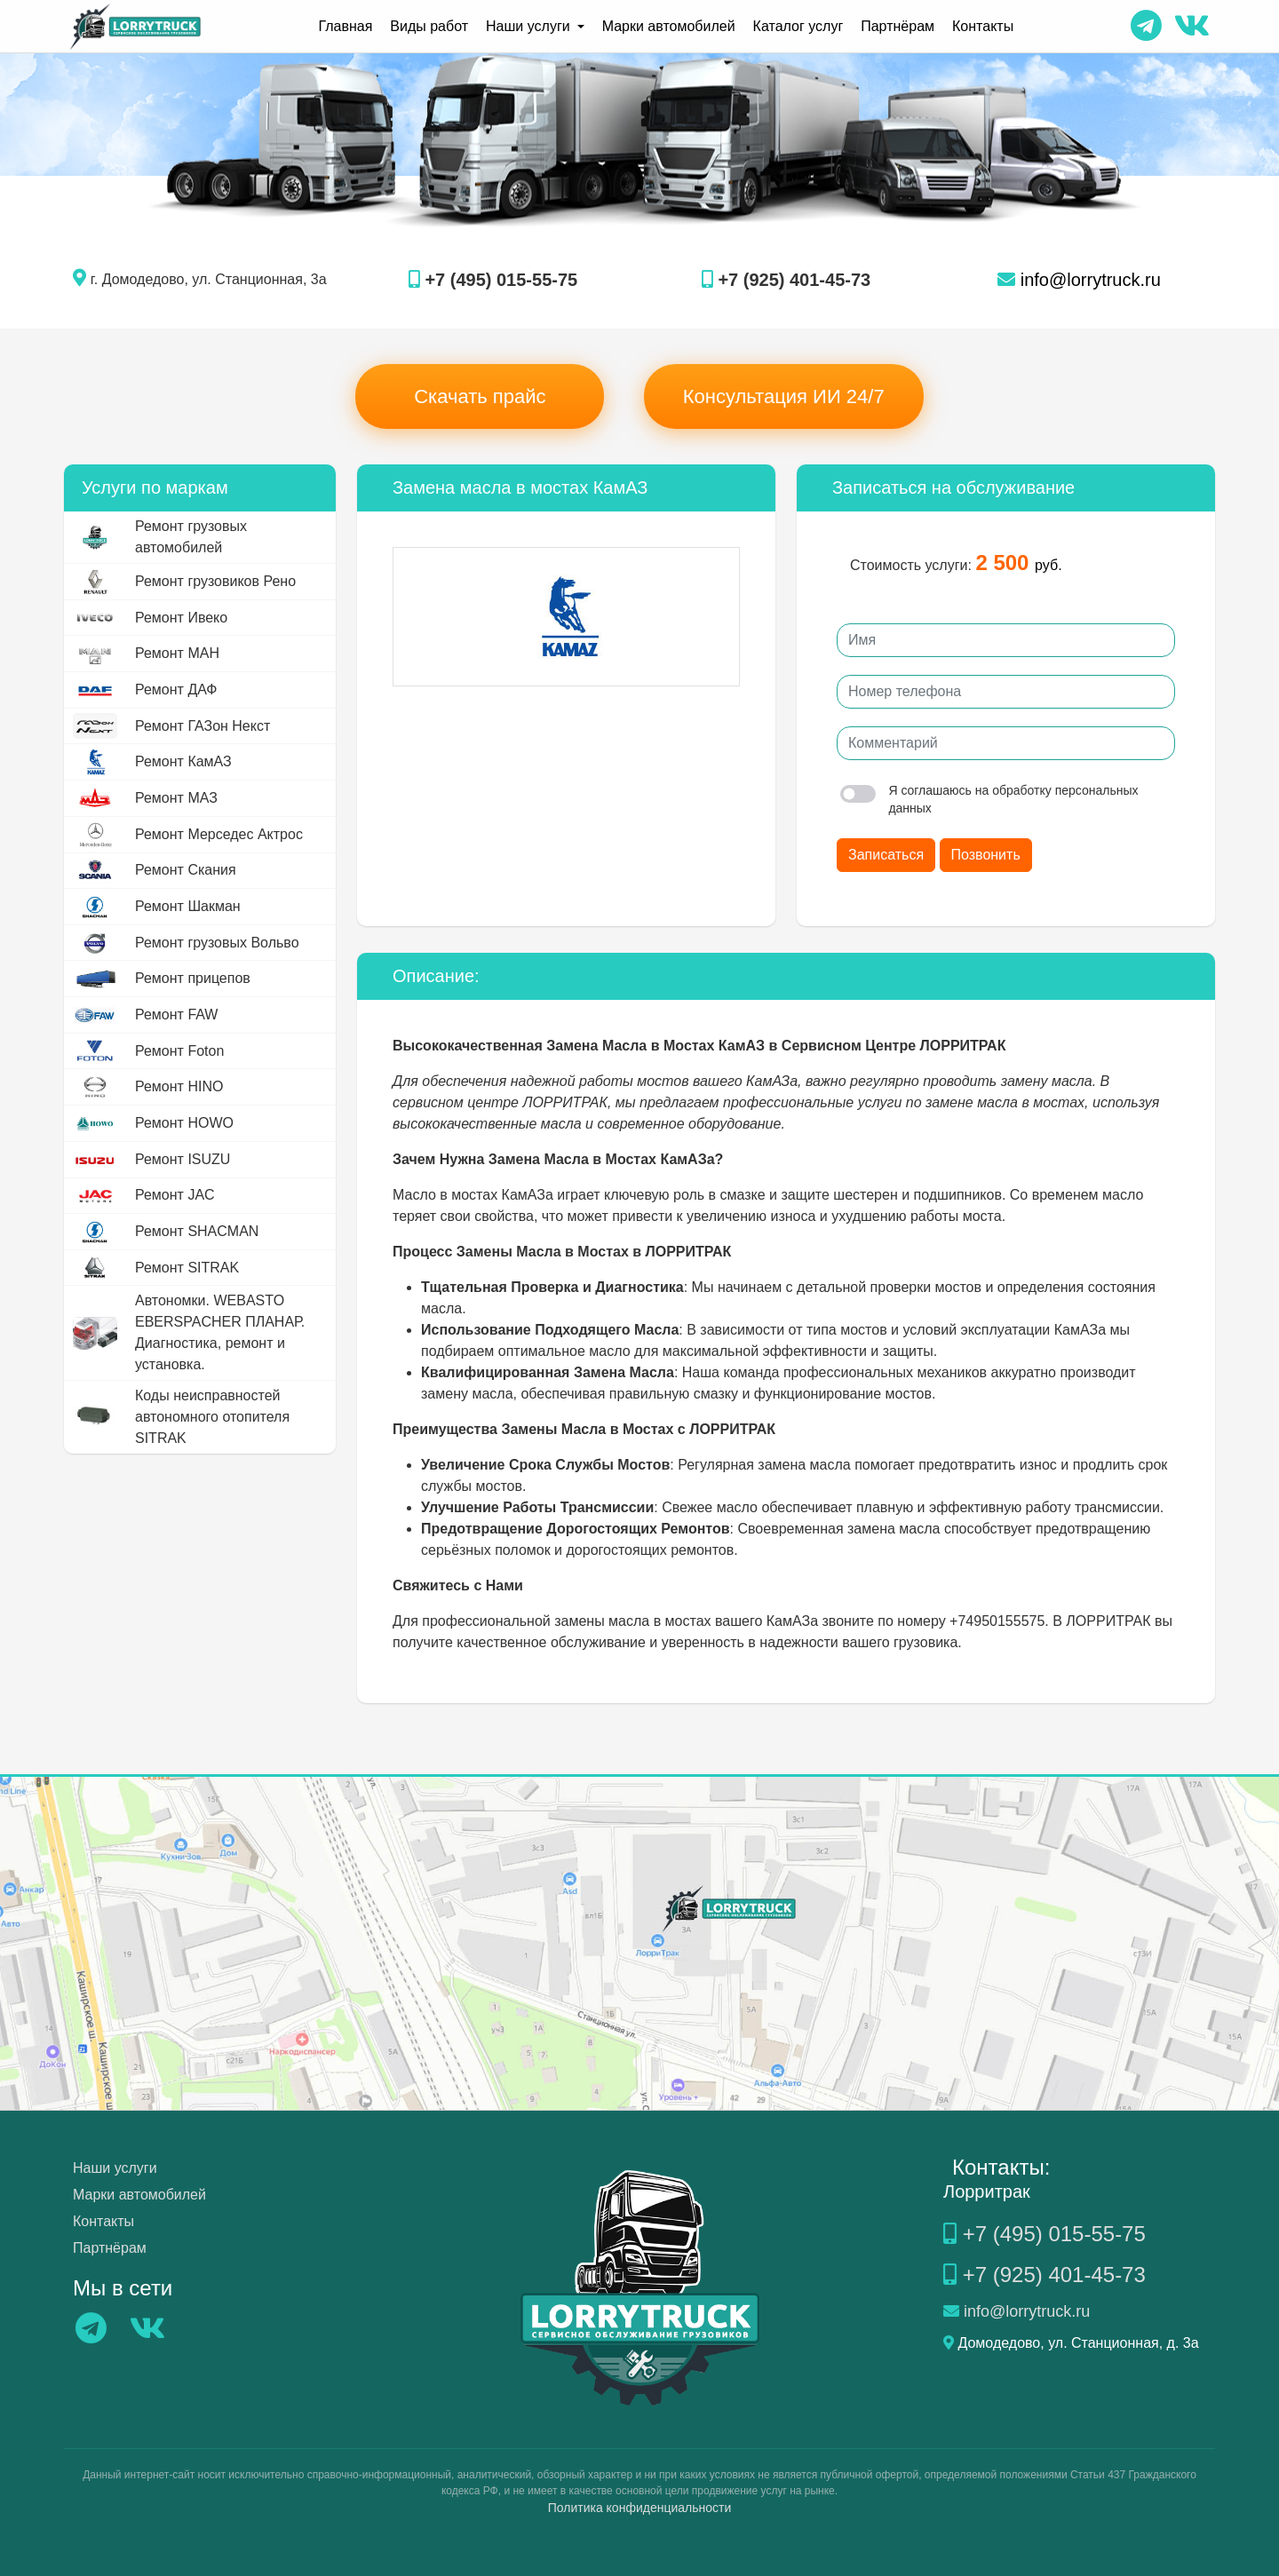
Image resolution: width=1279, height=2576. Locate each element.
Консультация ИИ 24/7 (784, 396)
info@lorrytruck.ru (1079, 279)
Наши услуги (115, 2168)
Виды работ (429, 26)
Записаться (886, 854)
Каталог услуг (798, 26)
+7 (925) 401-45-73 (786, 279)
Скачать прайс (479, 396)
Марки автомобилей (668, 26)
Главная (345, 26)
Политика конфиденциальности (640, 2508)
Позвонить (986, 854)
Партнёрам (897, 26)
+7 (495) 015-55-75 (493, 279)
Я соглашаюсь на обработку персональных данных (989, 799)
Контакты (982, 26)
